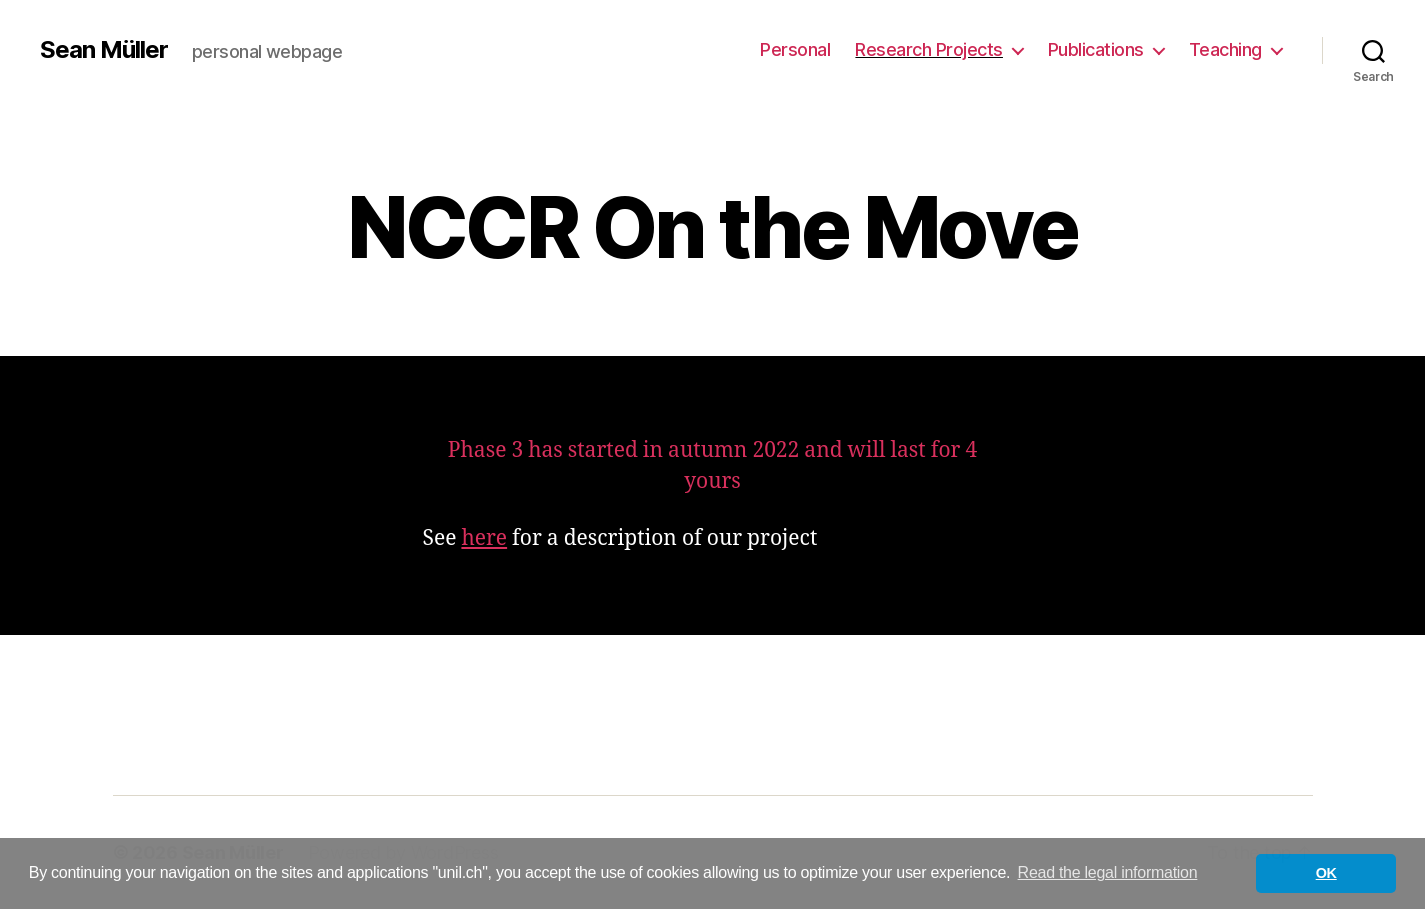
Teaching (1225, 49)
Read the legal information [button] (1108, 872)
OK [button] (1326, 873)
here (484, 538)
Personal (795, 49)
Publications (1096, 49)
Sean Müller (104, 50)
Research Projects (929, 49)
